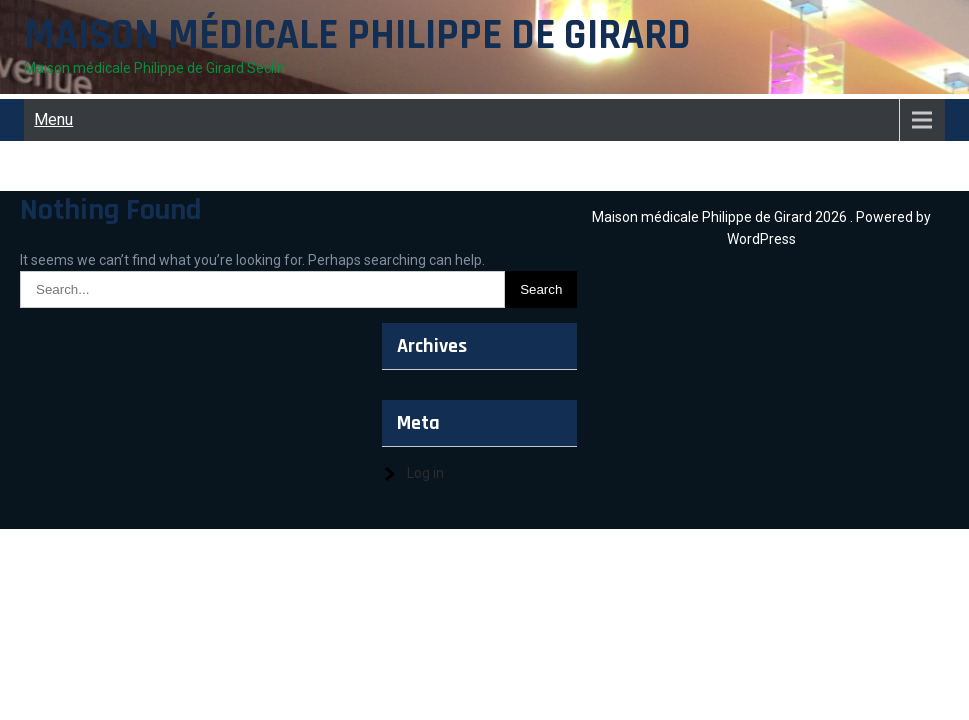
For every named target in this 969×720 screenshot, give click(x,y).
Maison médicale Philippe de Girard (357, 36)
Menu (53, 119)
